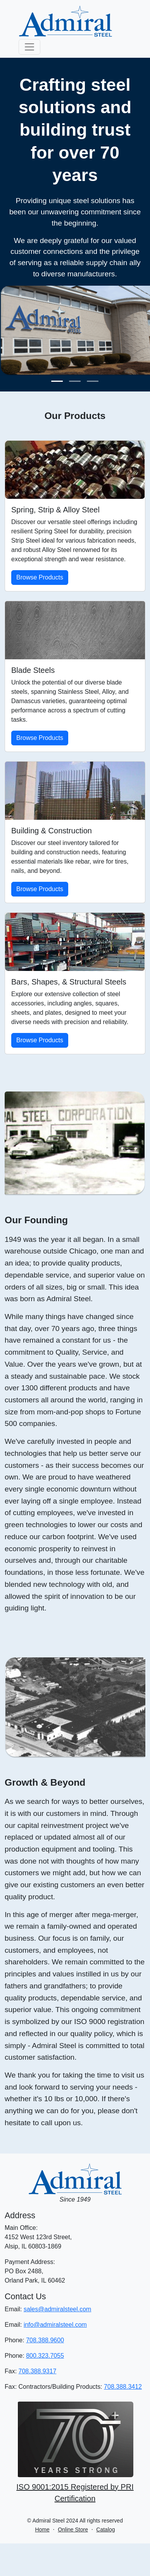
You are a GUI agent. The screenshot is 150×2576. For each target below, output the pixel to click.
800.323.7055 (45, 2355)
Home (42, 2529)
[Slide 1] (57, 381)
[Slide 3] (93, 381)
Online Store (73, 2529)
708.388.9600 (45, 2340)
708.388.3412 (123, 2386)
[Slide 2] (75, 381)
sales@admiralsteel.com (57, 2309)
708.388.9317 (38, 2371)
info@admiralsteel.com (55, 2324)
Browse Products (39, 577)
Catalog (105, 2529)
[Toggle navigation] (29, 47)
